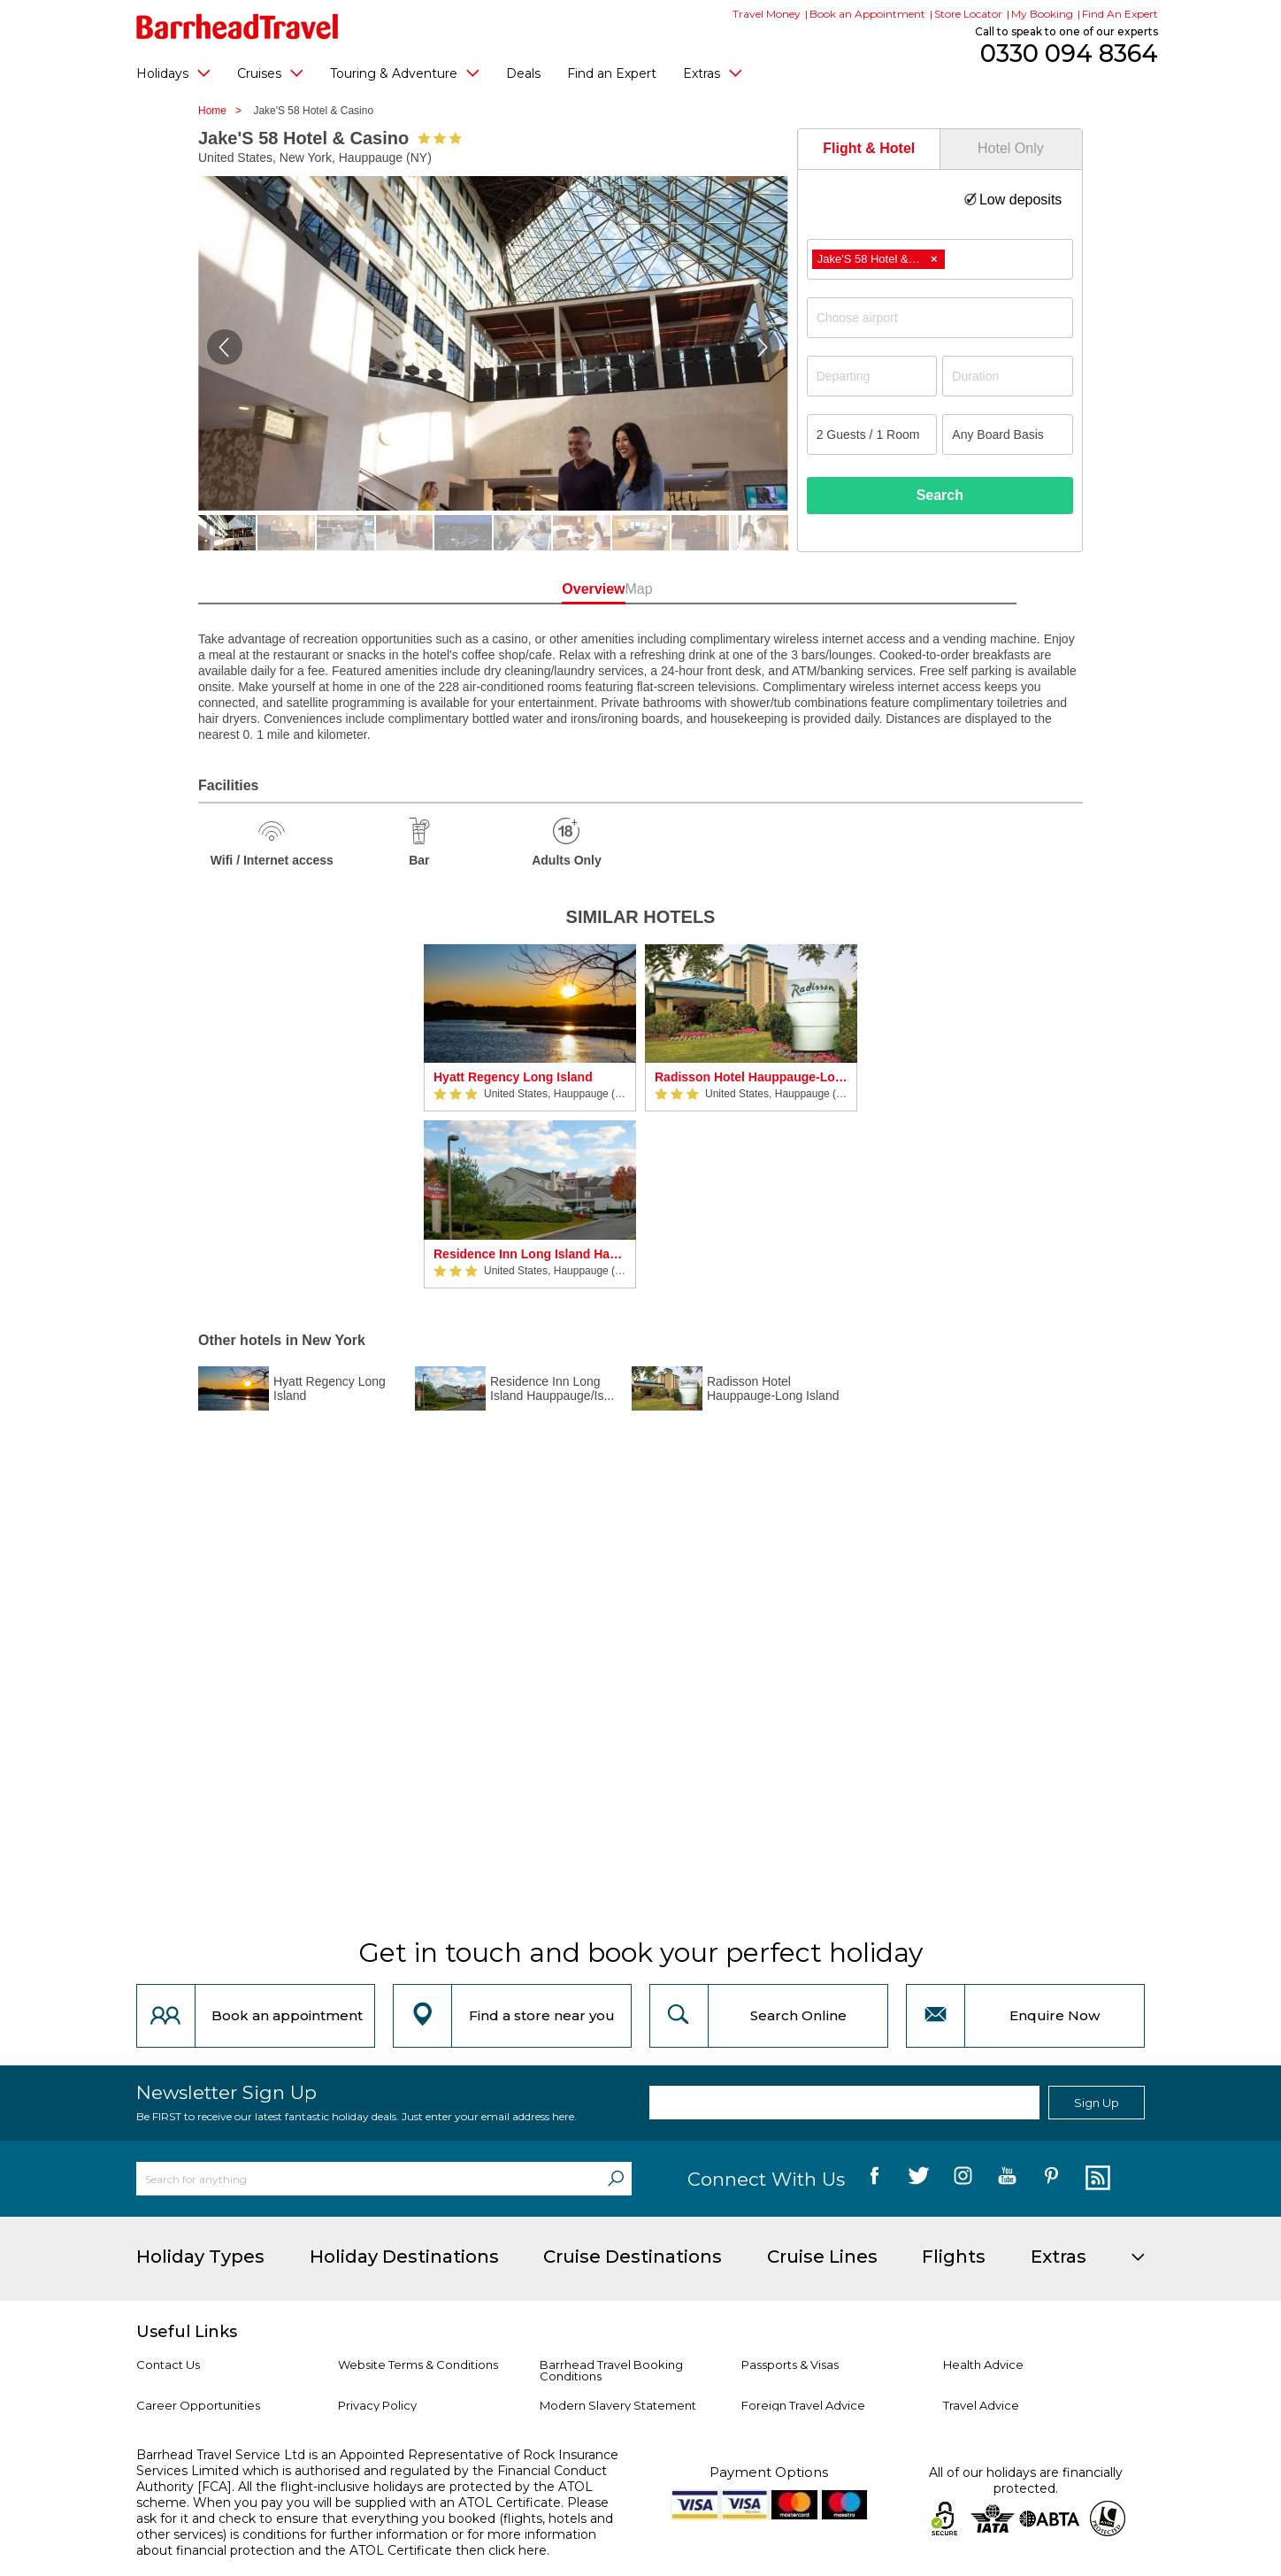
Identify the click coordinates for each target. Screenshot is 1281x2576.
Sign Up (1096, 2102)
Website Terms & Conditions (418, 2364)
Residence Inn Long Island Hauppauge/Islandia (529, 1254)
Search (940, 495)
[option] (529, 1116)
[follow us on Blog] (1095, 2178)
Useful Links (186, 2331)
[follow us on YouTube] (1007, 2178)
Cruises (270, 72)
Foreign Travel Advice (803, 2405)
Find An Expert (1120, 13)
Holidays (173, 72)
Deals (523, 73)
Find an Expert (611, 73)
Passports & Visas (790, 2364)
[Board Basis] (1007, 434)
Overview (560, 588)
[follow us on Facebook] (874, 2178)
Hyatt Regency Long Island (513, 1077)
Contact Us (168, 2364)
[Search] (616, 2178)
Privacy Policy (377, 2405)
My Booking (1042, 13)
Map (719, 588)
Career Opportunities (198, 2405)
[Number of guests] (872, 434)
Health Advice (983, 2364)
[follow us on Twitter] (918, 2178)
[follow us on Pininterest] (1051, 2178)
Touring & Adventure (404, 72)
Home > (224, 110)
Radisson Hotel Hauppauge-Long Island (751, 1077)
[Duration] (1007, 376)
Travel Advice (981, 2405)
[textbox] (949, 318)
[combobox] (940, 259)
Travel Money (767, 13)
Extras (712, 72)
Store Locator (968, 13)
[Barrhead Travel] (237, 26)
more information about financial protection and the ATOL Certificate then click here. (366, 2542)
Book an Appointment (867, 13)
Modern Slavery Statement (618, 2405)
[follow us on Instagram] (962, 2178)
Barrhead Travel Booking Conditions (611, 2370)
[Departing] (872, 376)
